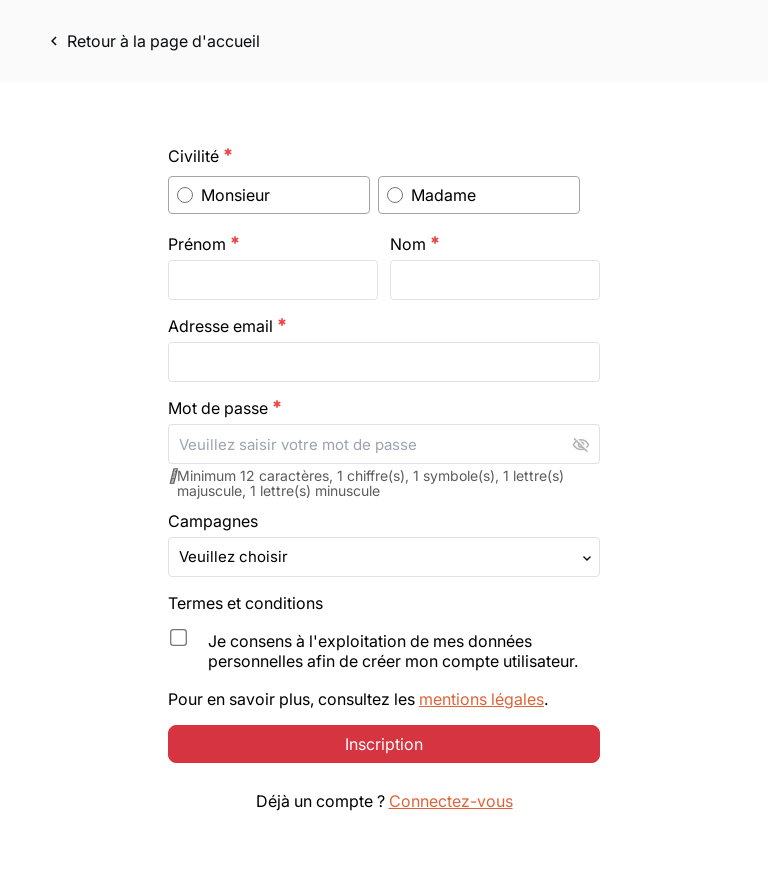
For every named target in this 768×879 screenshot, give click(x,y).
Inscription (384, 768)
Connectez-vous (451, 825)
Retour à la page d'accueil (152, 41)
